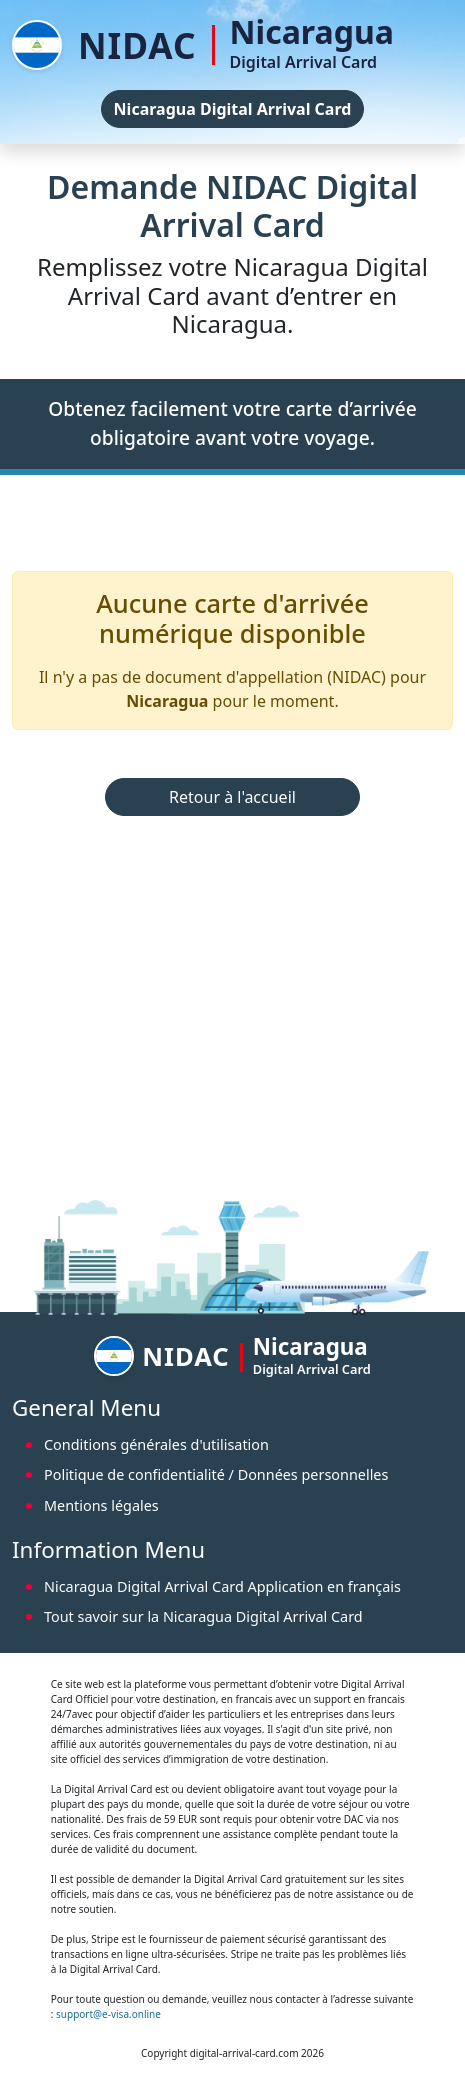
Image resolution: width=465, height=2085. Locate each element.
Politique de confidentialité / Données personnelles (216, 1474)
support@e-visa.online (108, 2014)
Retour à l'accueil (232, 797)
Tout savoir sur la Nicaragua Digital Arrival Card (203, 1616)
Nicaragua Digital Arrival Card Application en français (222, 1586)
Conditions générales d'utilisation (156, 1444)
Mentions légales (101, 1505)
